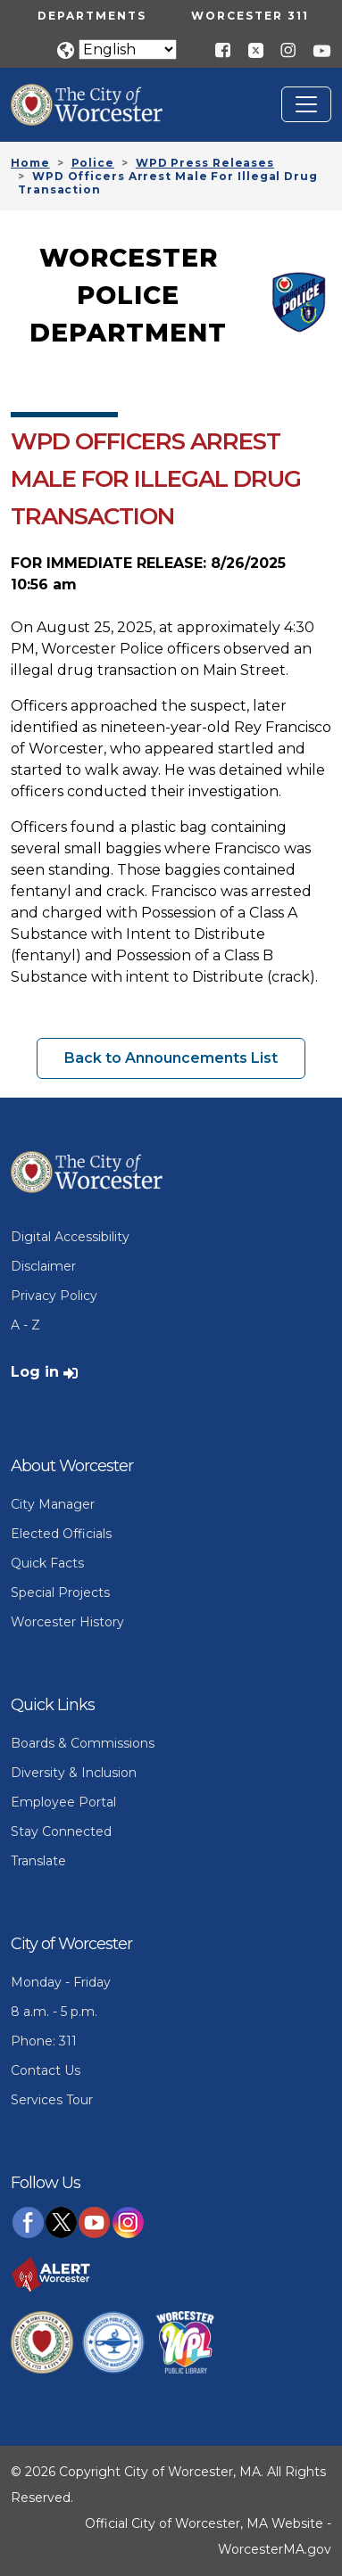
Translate (38, 1861)
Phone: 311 (44, 2041)
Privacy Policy (54, 1296)
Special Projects (60, 1592)
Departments (92, 15)
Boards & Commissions (82, 1743)
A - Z (25, 1325)
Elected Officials (61, 1534)
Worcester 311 (250, 15)
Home (30, 162)
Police (92, 162)
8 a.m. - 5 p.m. (54, 2012)
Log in (35, 1371)
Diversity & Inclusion (74, 1773)
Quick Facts (47, 1563)
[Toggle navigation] (306, 104)
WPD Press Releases (205, 162)
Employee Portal (63, 1802)
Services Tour (52, 2100)
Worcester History (67, 1622)
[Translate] (128, 49)
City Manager (53, 1504)
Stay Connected (61, 1831)
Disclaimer (43, 1266)
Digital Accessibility (70, 1237)
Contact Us (45, 2070)
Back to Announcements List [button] (171, 1057)
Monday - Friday (61, 1982)
